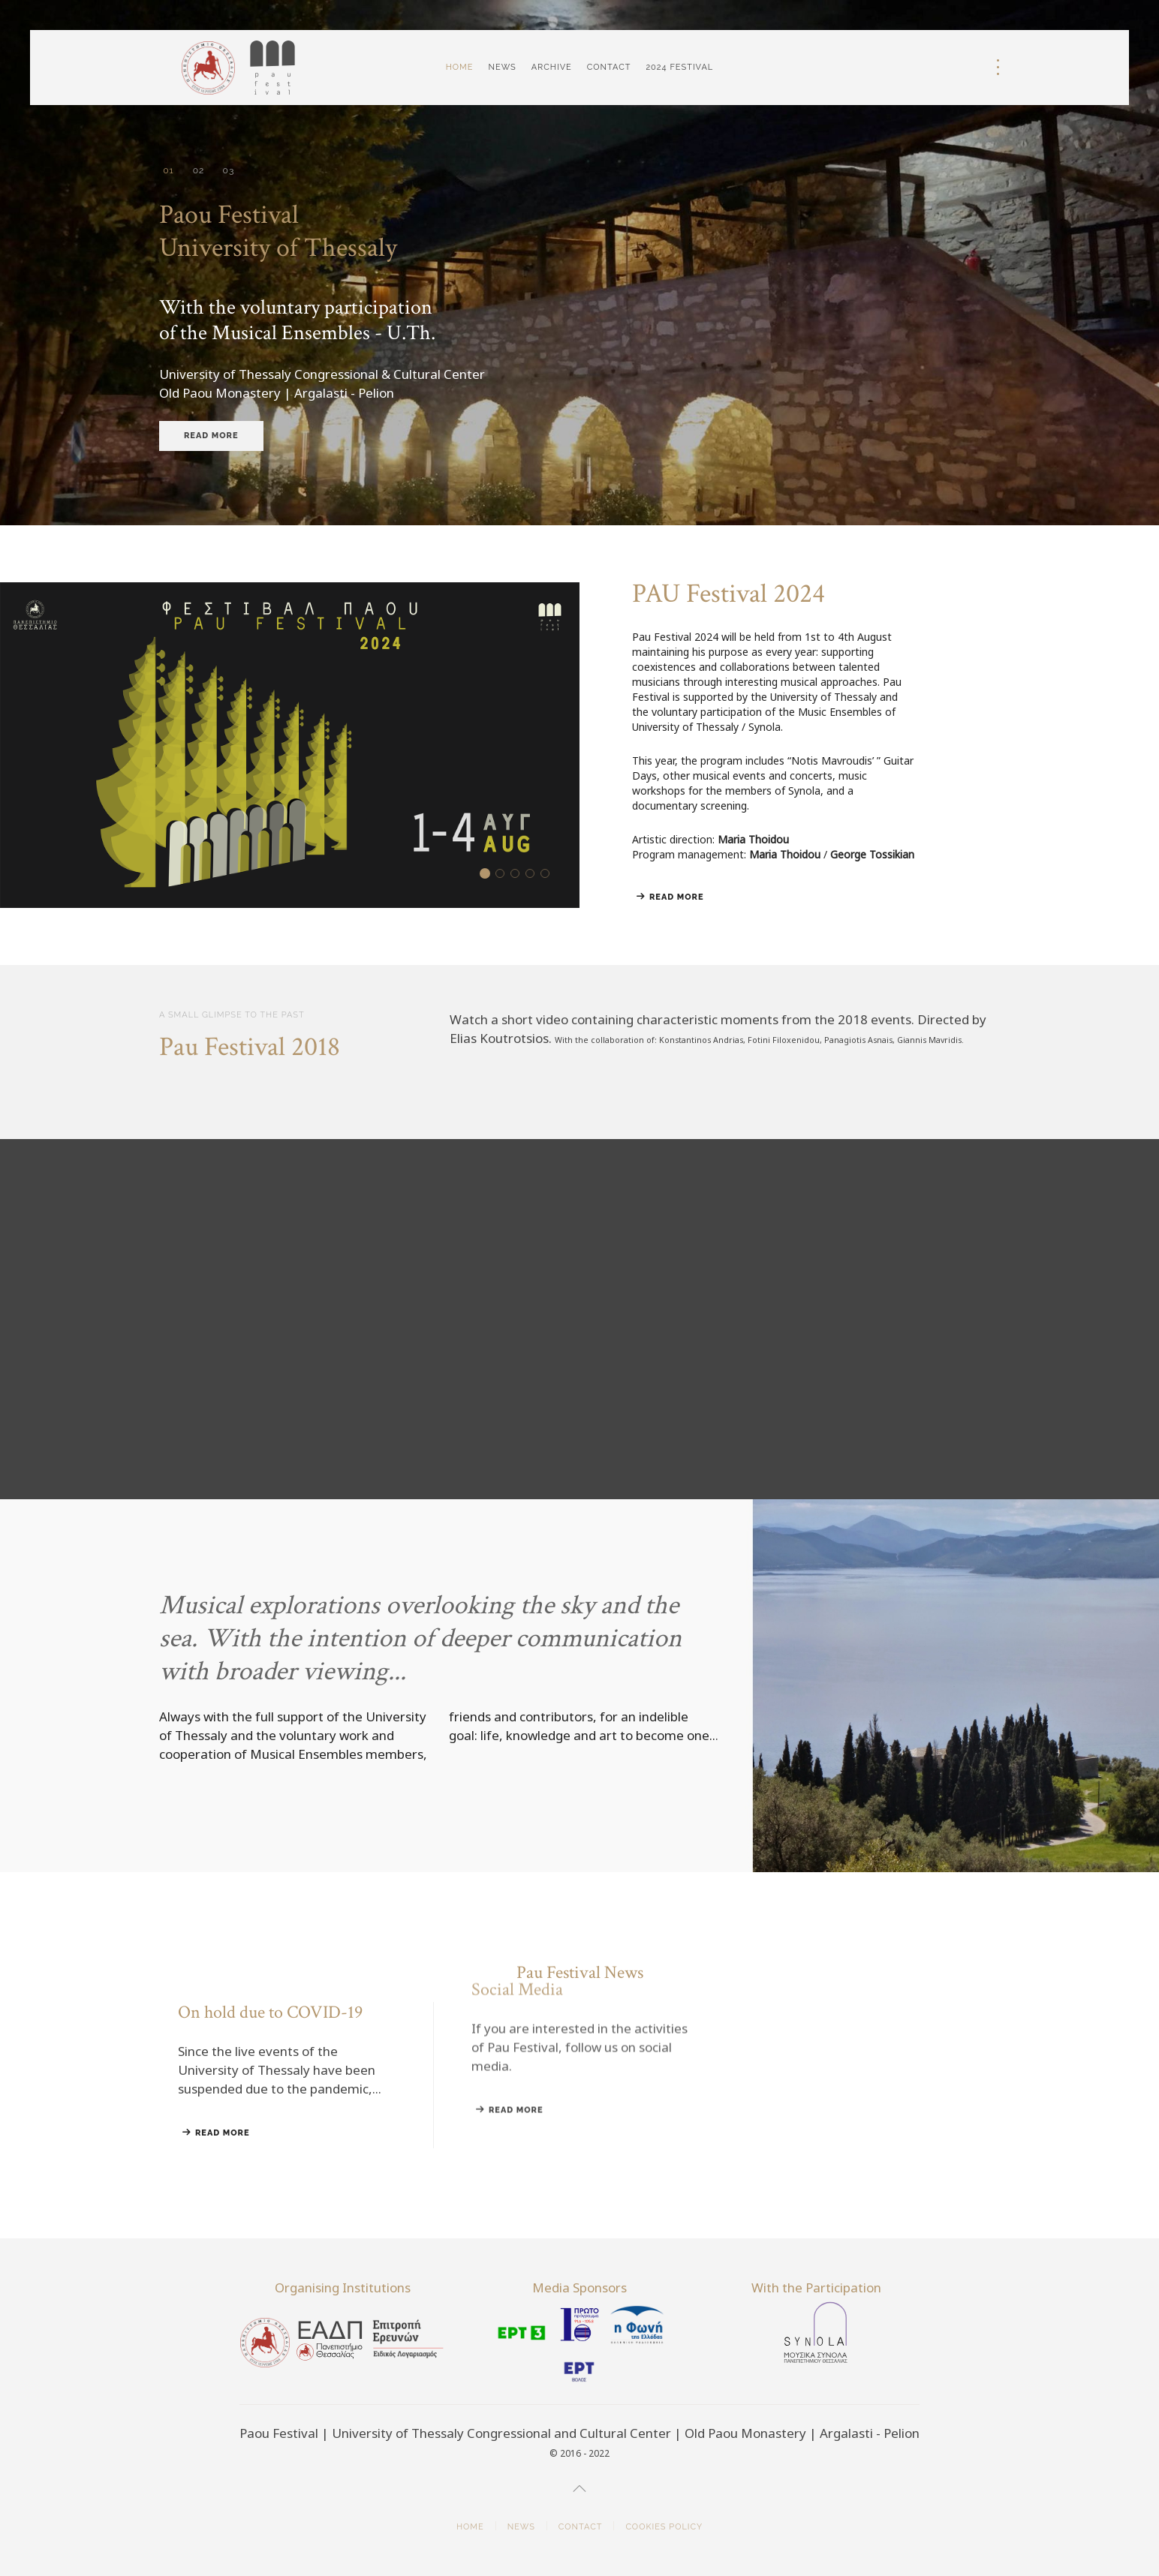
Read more (211, 435)
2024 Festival (679, 67)
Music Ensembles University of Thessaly (198, 171)
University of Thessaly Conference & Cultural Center (228, 170)
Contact (609, 67)
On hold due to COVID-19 (270, 1976)
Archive (551, 67)
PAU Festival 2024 (728, 594)
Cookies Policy (664, 2527)
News (502, 67)
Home (460, 67)
